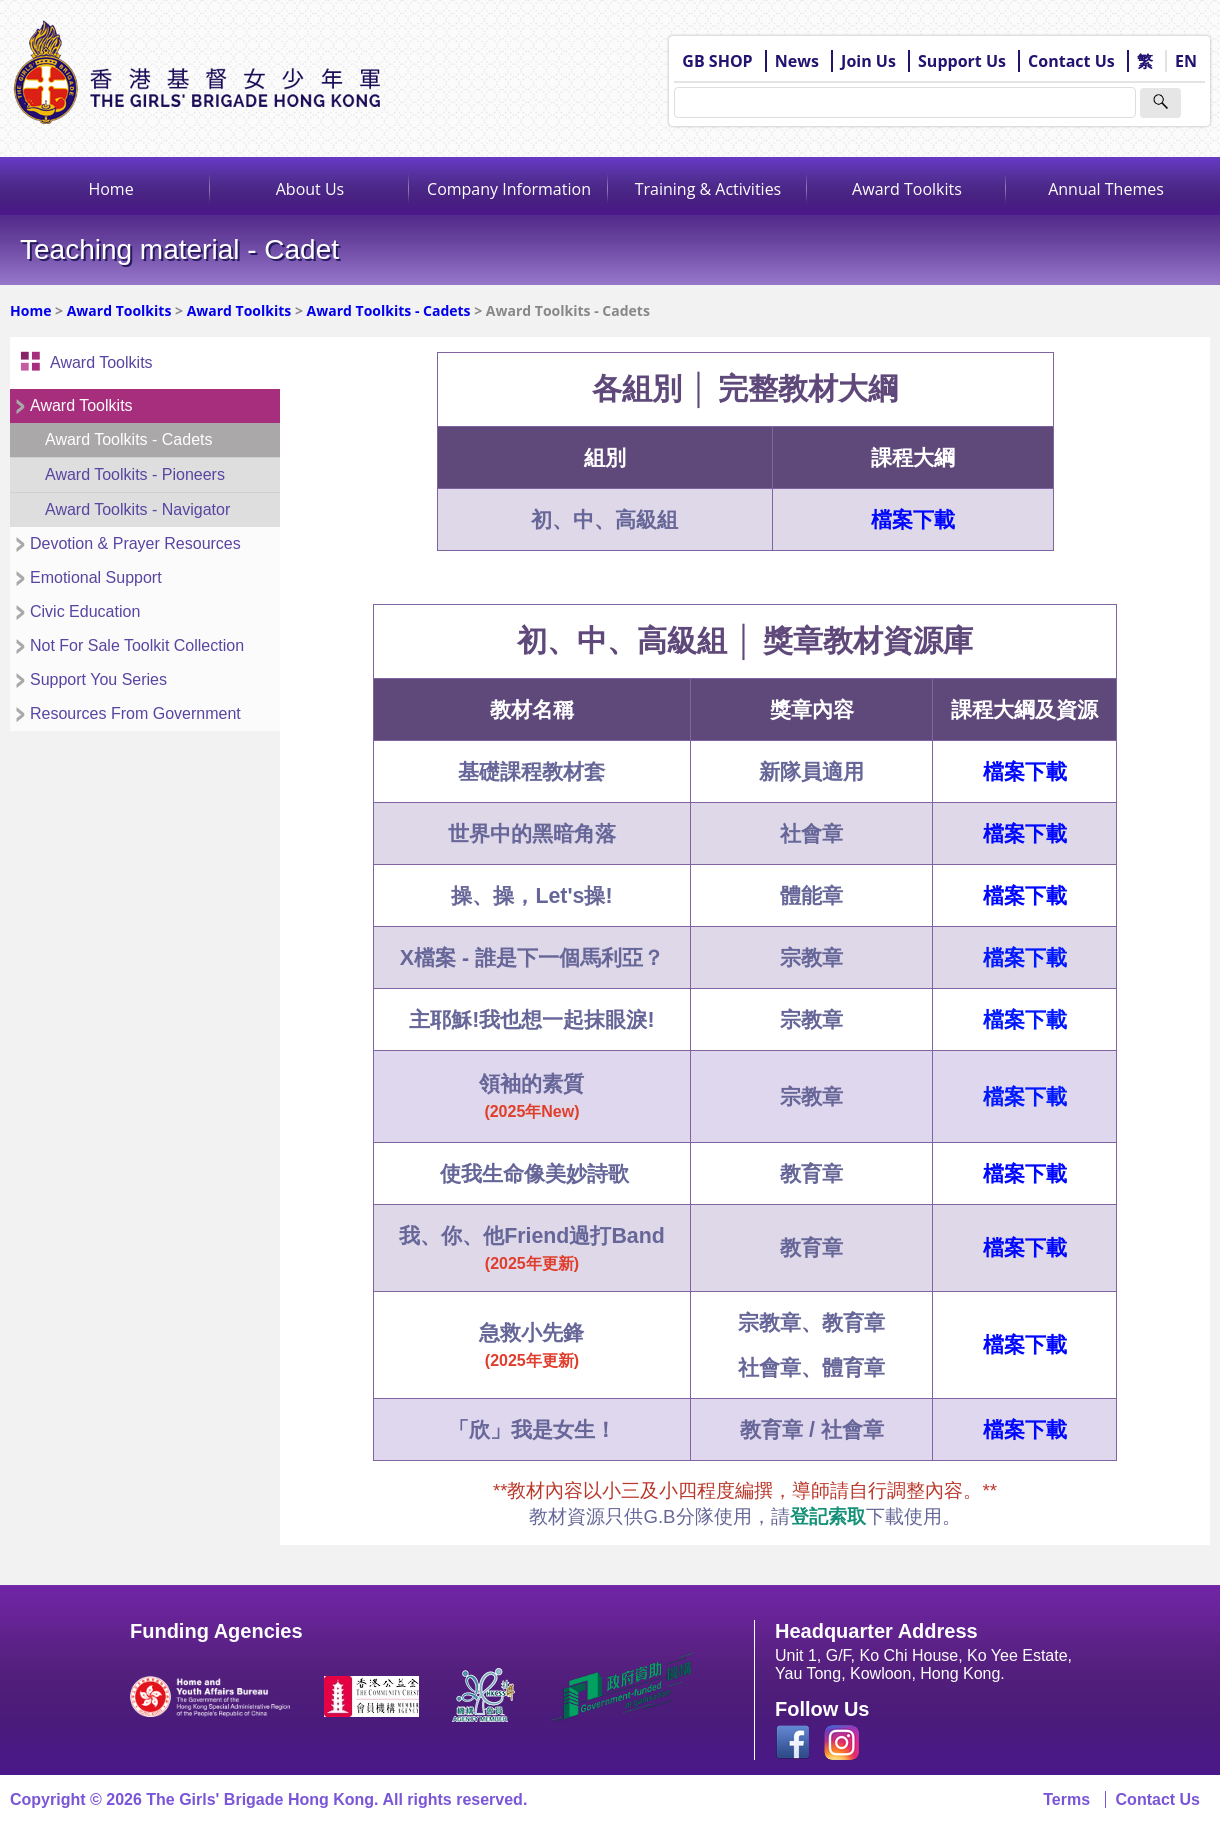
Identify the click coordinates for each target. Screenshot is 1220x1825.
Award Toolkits (907, 189)
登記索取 (828, 1516)
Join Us (868, 61)
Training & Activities (708, 189)
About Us (310, 189)
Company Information (509, 189)
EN (1186, 61)
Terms (1066, 1799)
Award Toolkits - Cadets (389, 310)
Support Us (962, 61)
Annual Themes (1106, 189)
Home (110, 189)
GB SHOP (717, 61)
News (797, 61)
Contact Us (1071, 61)
